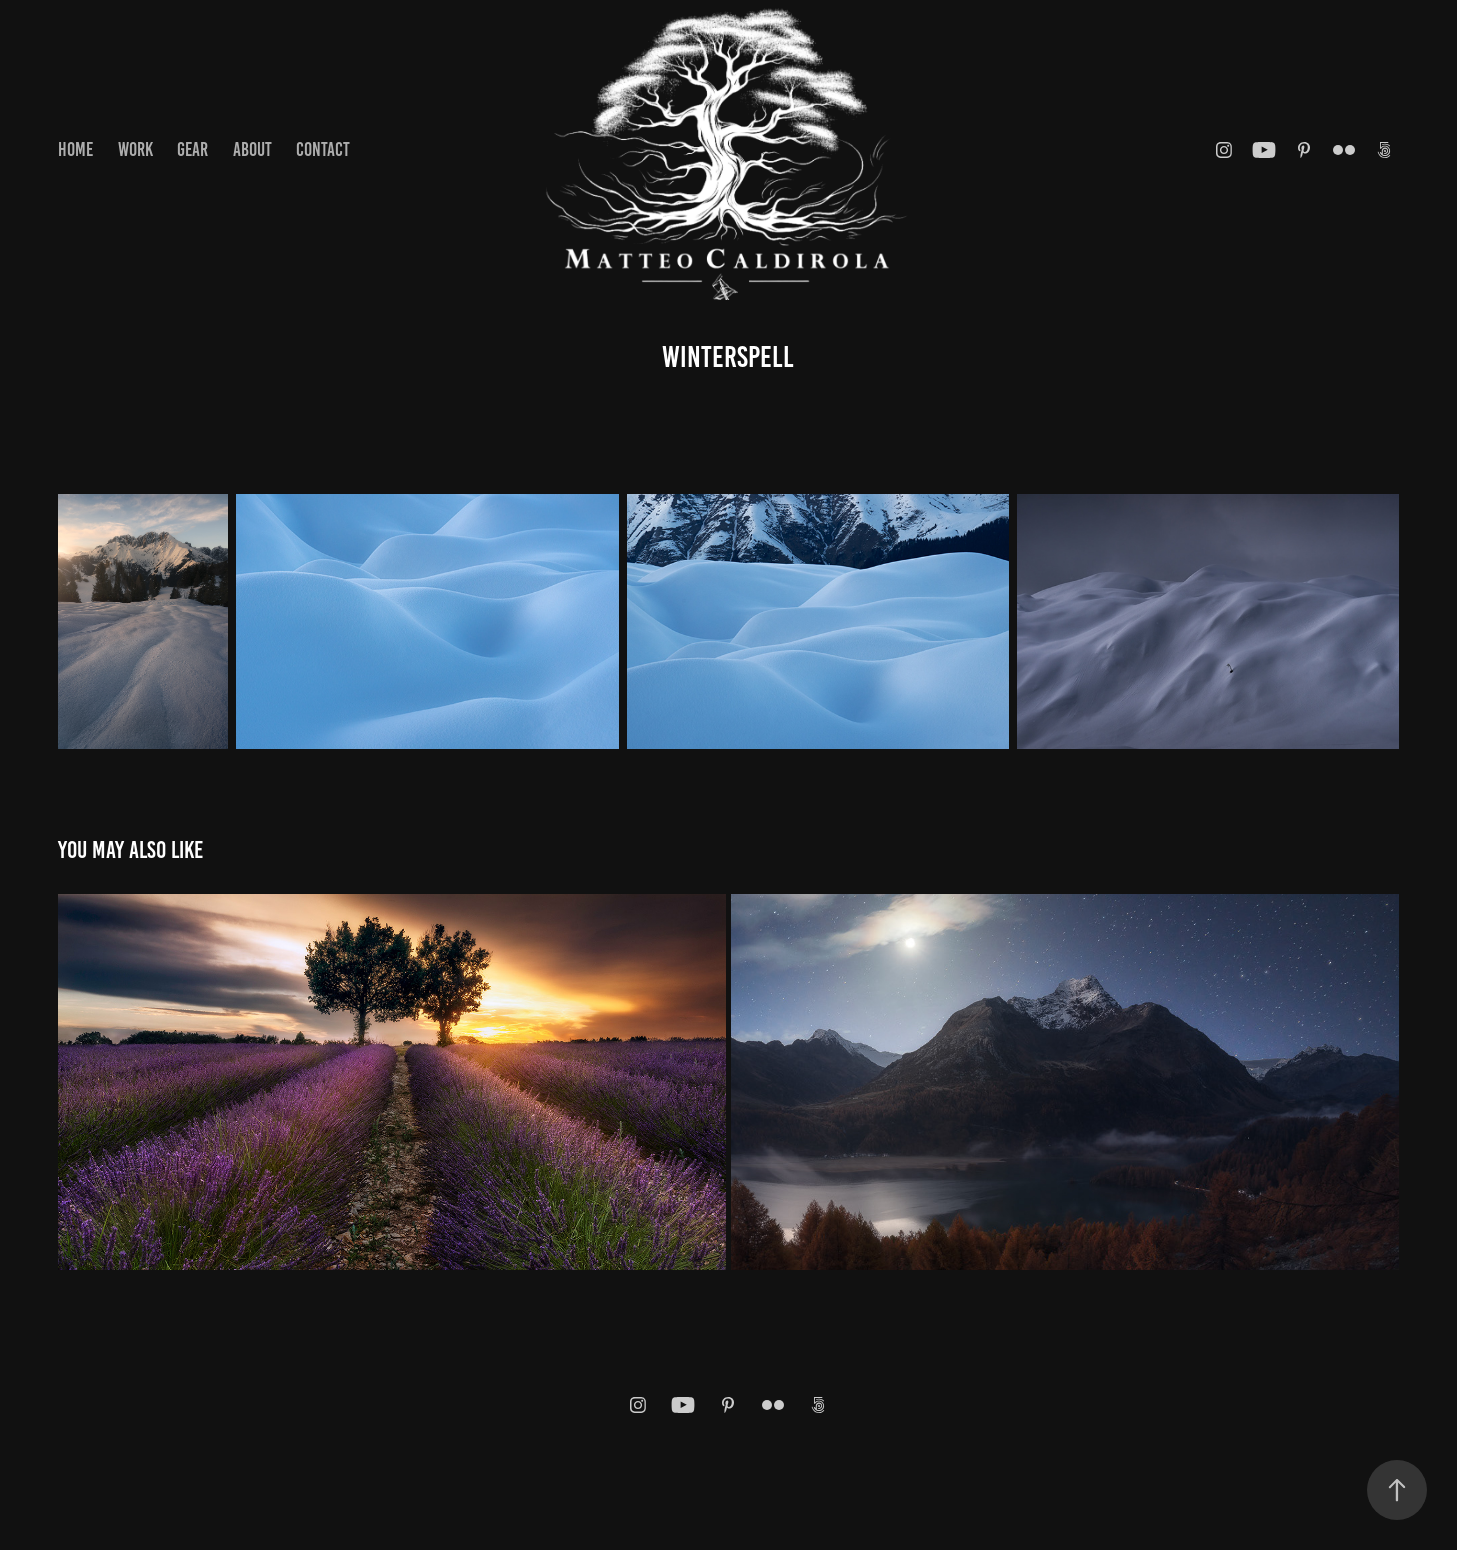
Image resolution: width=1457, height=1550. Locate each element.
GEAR (192, 149)
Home (75, 149)
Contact (323, 149)
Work (135, 149)
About (252, 149)
